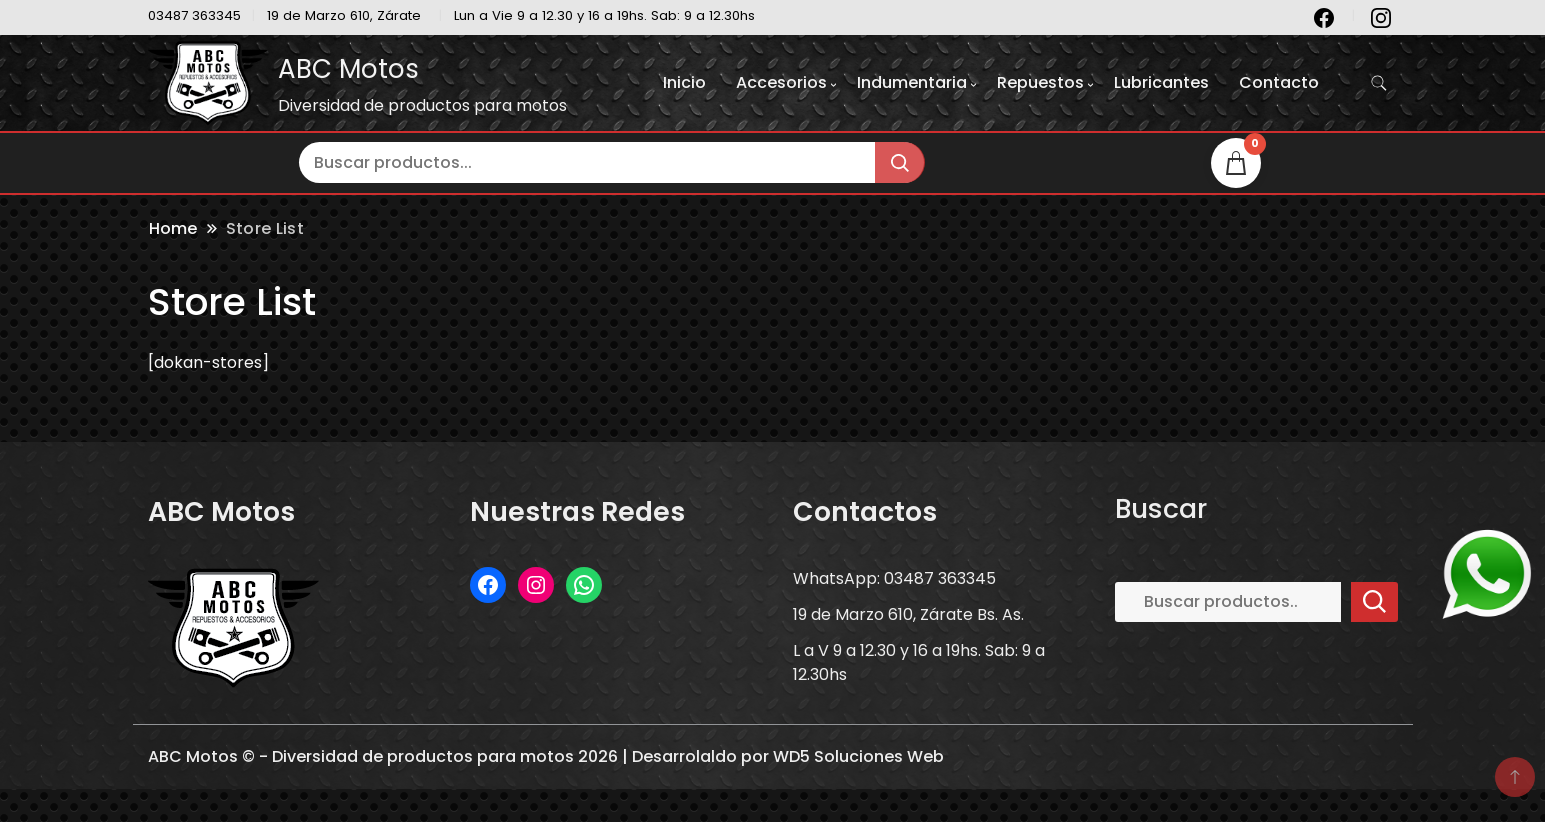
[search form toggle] (1379, 83)
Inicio (684, 82)
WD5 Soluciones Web (858, 756)
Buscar (1161, 508)
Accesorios (781, 82)
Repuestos (1040, 82)
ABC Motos (348, 69)
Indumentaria (912, 82)
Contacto (1279, 82)
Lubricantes (1161, 82)
